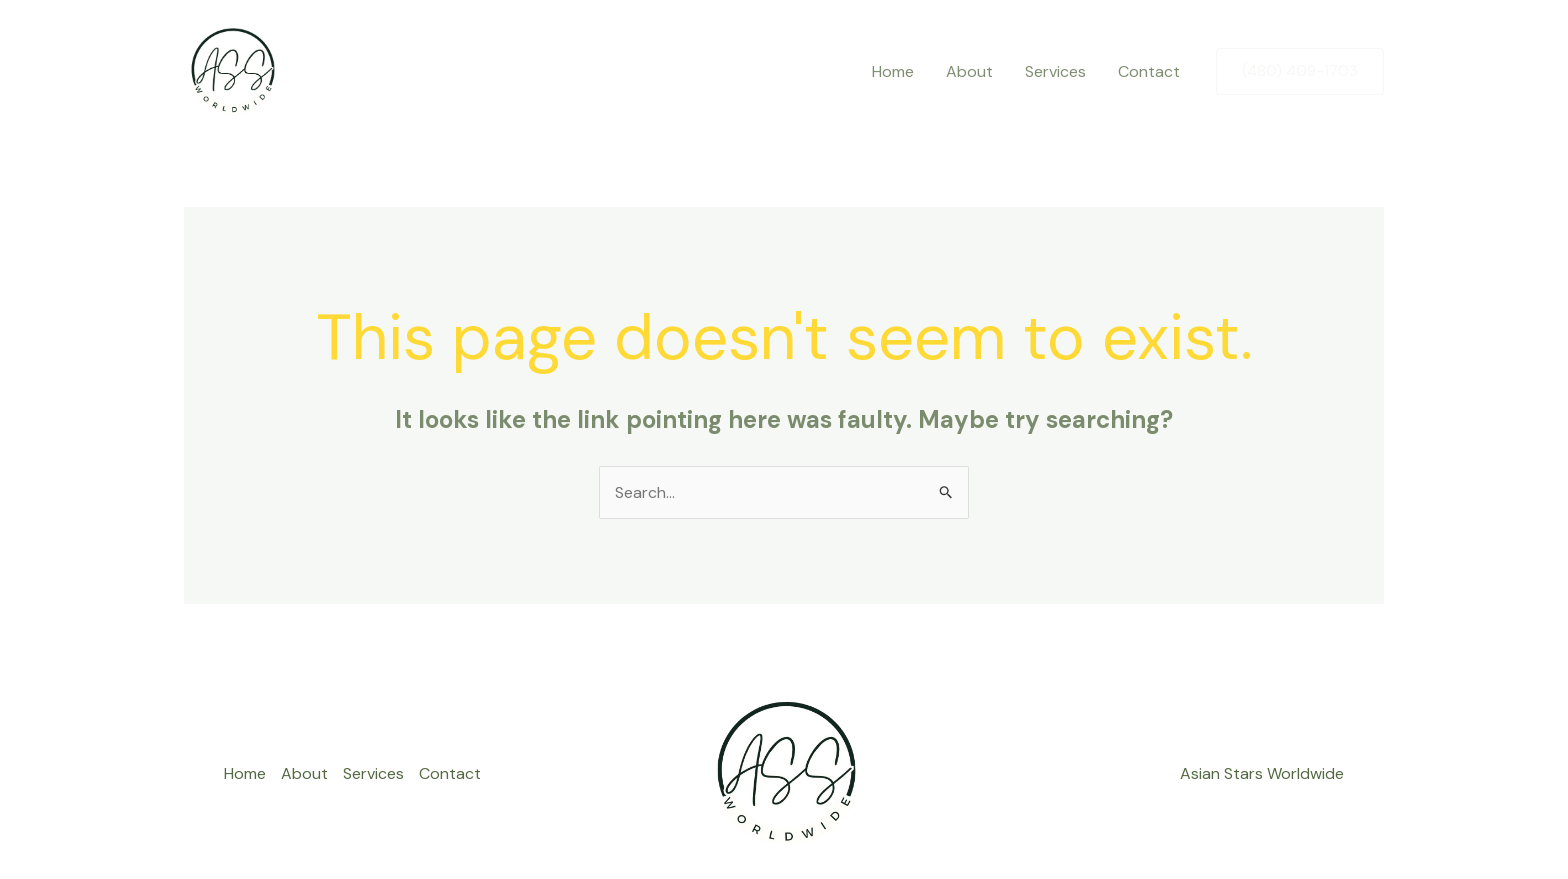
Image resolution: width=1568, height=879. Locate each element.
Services (1055, 71)
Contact (1149, 71)
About (969, 71)
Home (893, 71)
